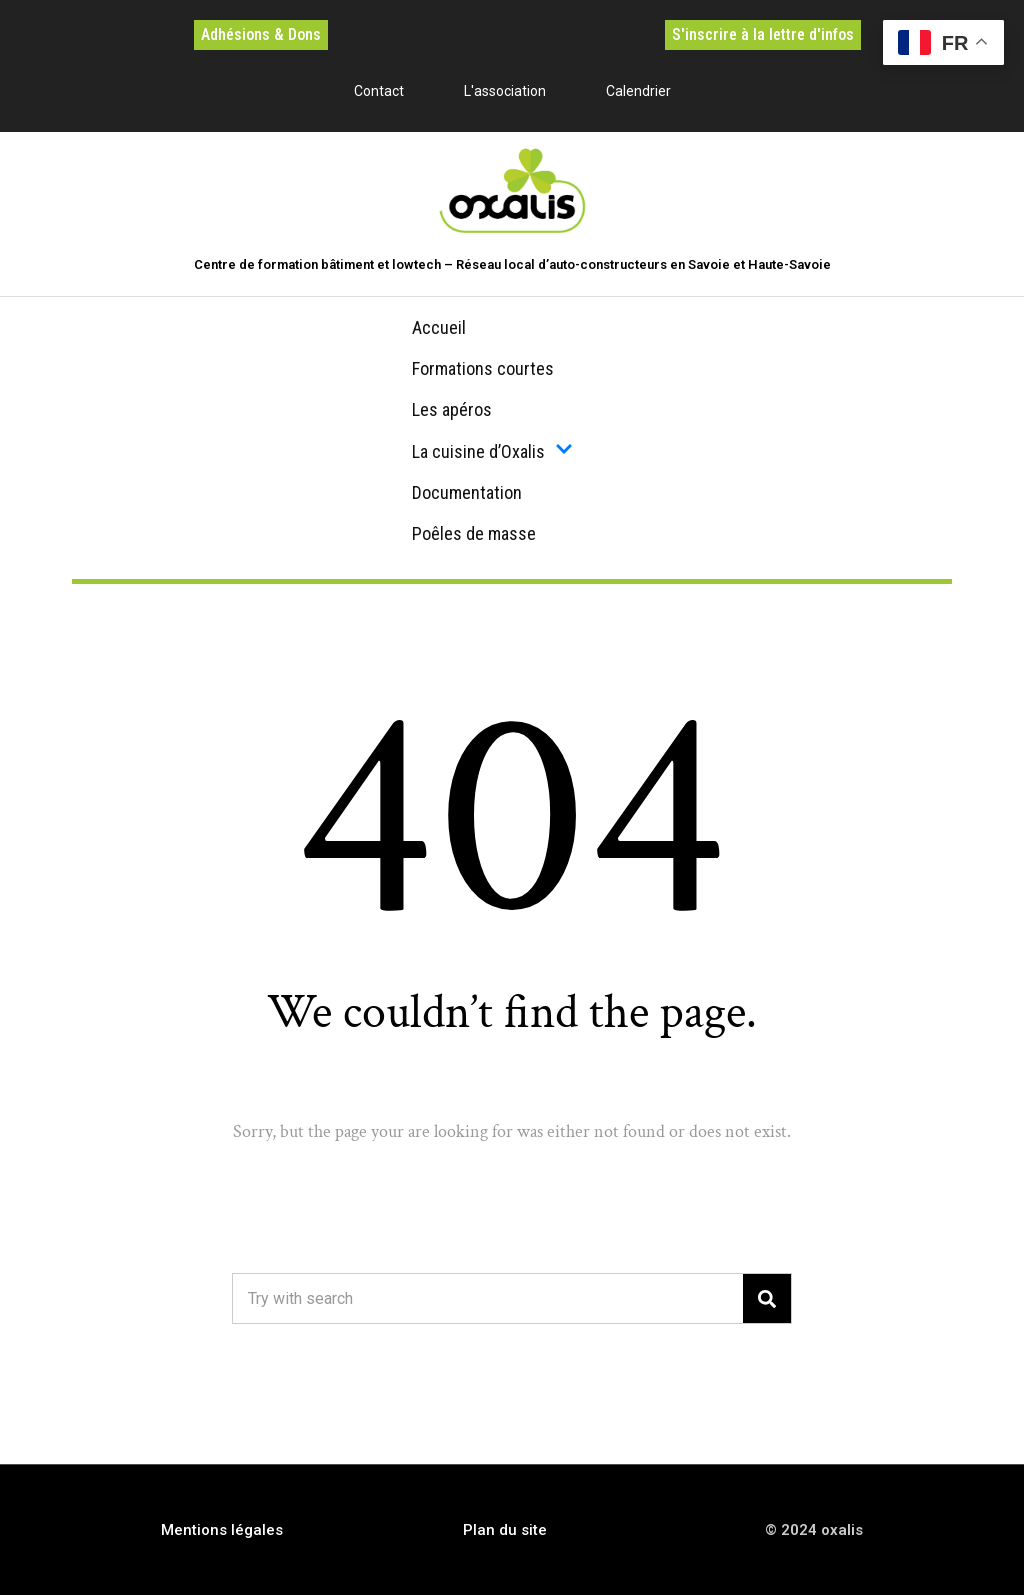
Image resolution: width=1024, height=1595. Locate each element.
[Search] (767, 1298)
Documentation (467, 492)
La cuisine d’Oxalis (492, 451)
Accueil (439, 327)
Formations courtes (483, 368)
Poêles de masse (474, 533)
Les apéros (452, 409)
